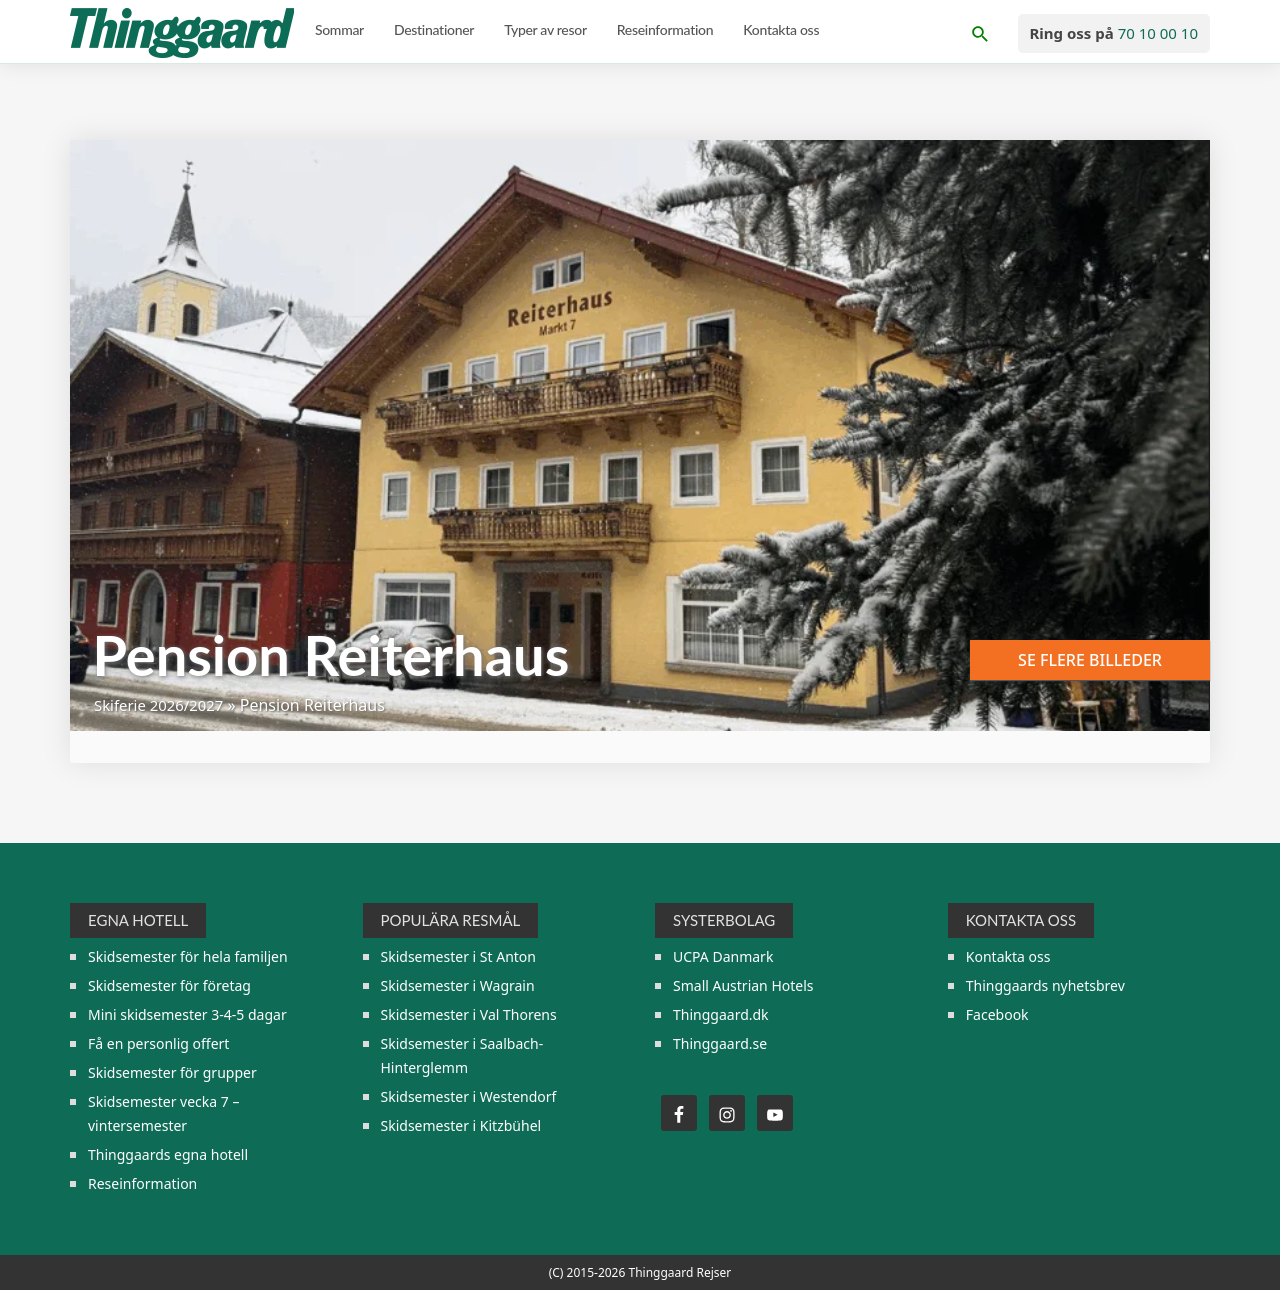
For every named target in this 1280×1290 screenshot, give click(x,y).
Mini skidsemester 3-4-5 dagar (187, 1014)
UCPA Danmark (723, 956)
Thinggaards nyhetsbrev (1045, 985)
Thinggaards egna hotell (168, 1154)
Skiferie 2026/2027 (163, 705)
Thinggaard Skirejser (184, 33)
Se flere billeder (1090, 660)
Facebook (997, 1014)
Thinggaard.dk (721, 1014)
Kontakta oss (1008, 956)
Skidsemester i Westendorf (469, 1096)
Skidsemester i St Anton (458, 956)
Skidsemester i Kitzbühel (461, 1125)
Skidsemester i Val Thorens (469, 1014)
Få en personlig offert (158, 1043)
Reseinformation (142, 1183)
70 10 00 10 (1158, 33)
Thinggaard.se (720, 1043)
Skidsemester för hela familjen (188, 956)
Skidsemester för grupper (172, 1072)
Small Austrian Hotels (743, 985)
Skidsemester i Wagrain (458, 985)
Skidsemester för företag (169, 985)
